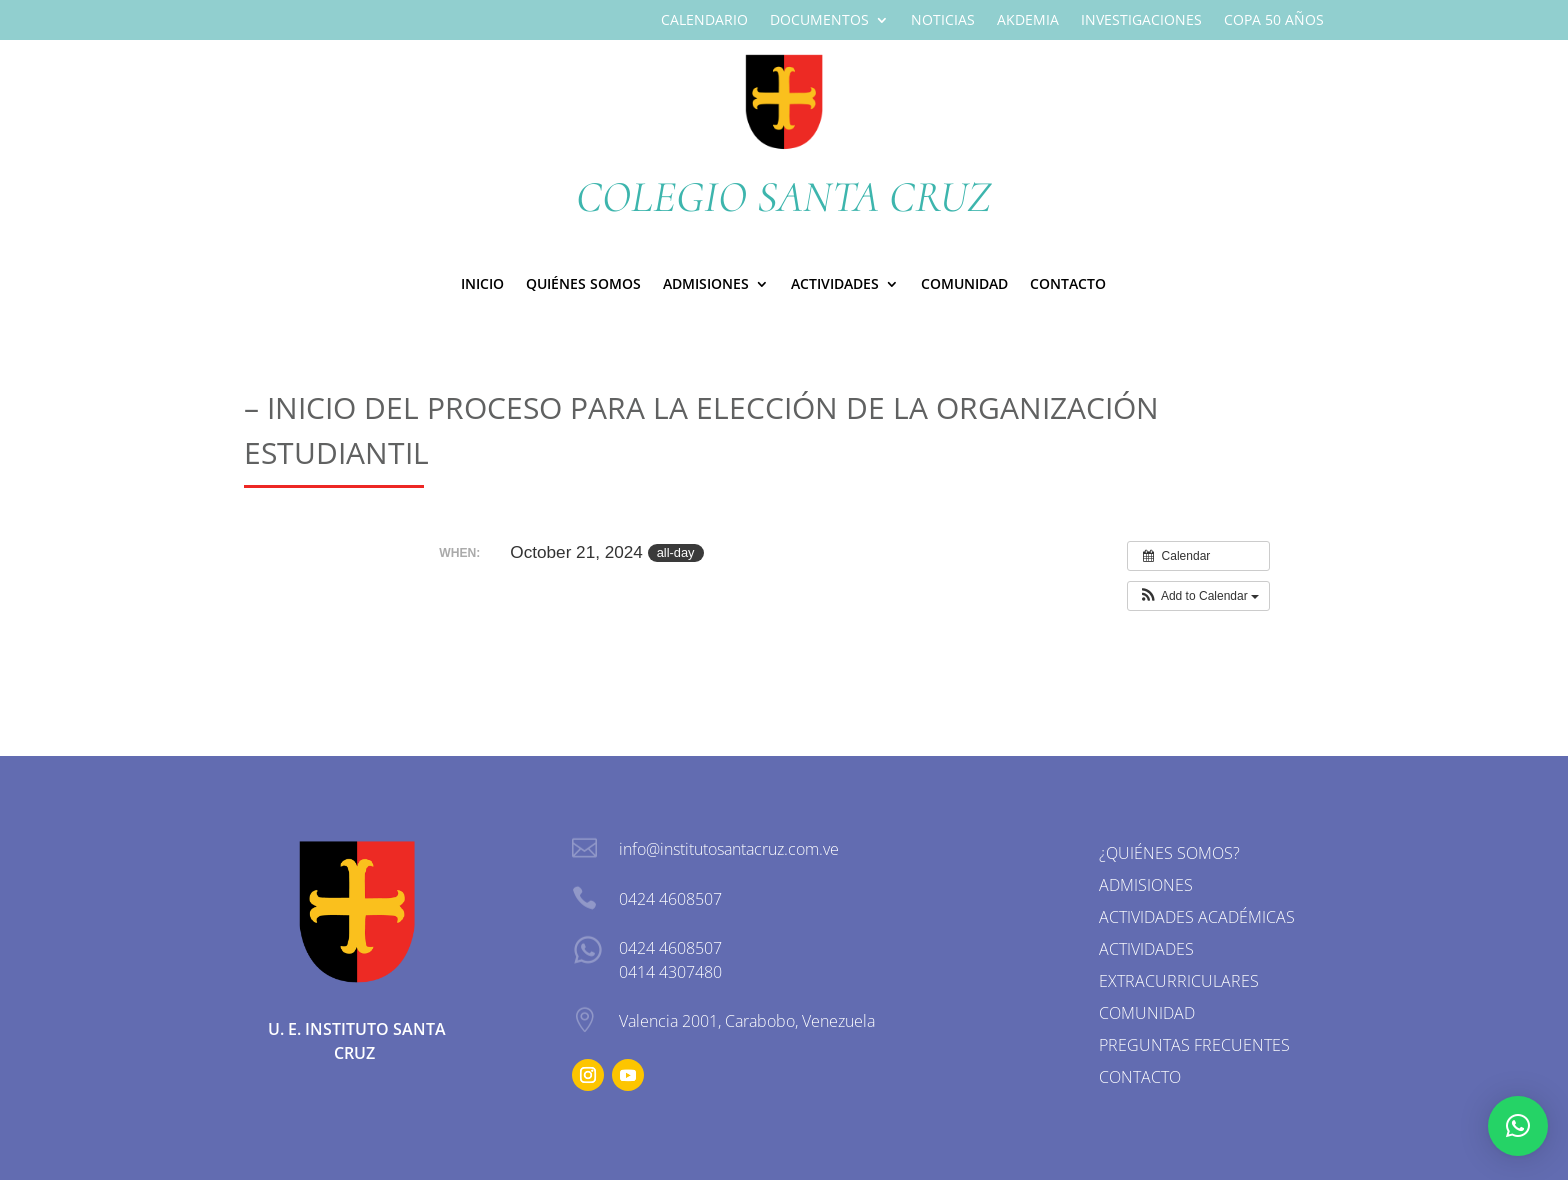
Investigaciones (1141, 21)
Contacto (1068, 285)
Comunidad (964, 285)
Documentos (819, 21)
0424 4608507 (670, 948)
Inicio (482, 285)
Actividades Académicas (1197, 917)
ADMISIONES (706, 285)
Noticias (943, 21)
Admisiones (1146, 885)
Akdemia (1028, 21)
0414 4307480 (670, 972)
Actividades (835, 285)
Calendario (704, 21)
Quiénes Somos (583, 285)
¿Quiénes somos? (1169, 853)
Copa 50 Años (1274, 21)
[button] (1198, 596)
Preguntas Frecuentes (1194, 1045)
